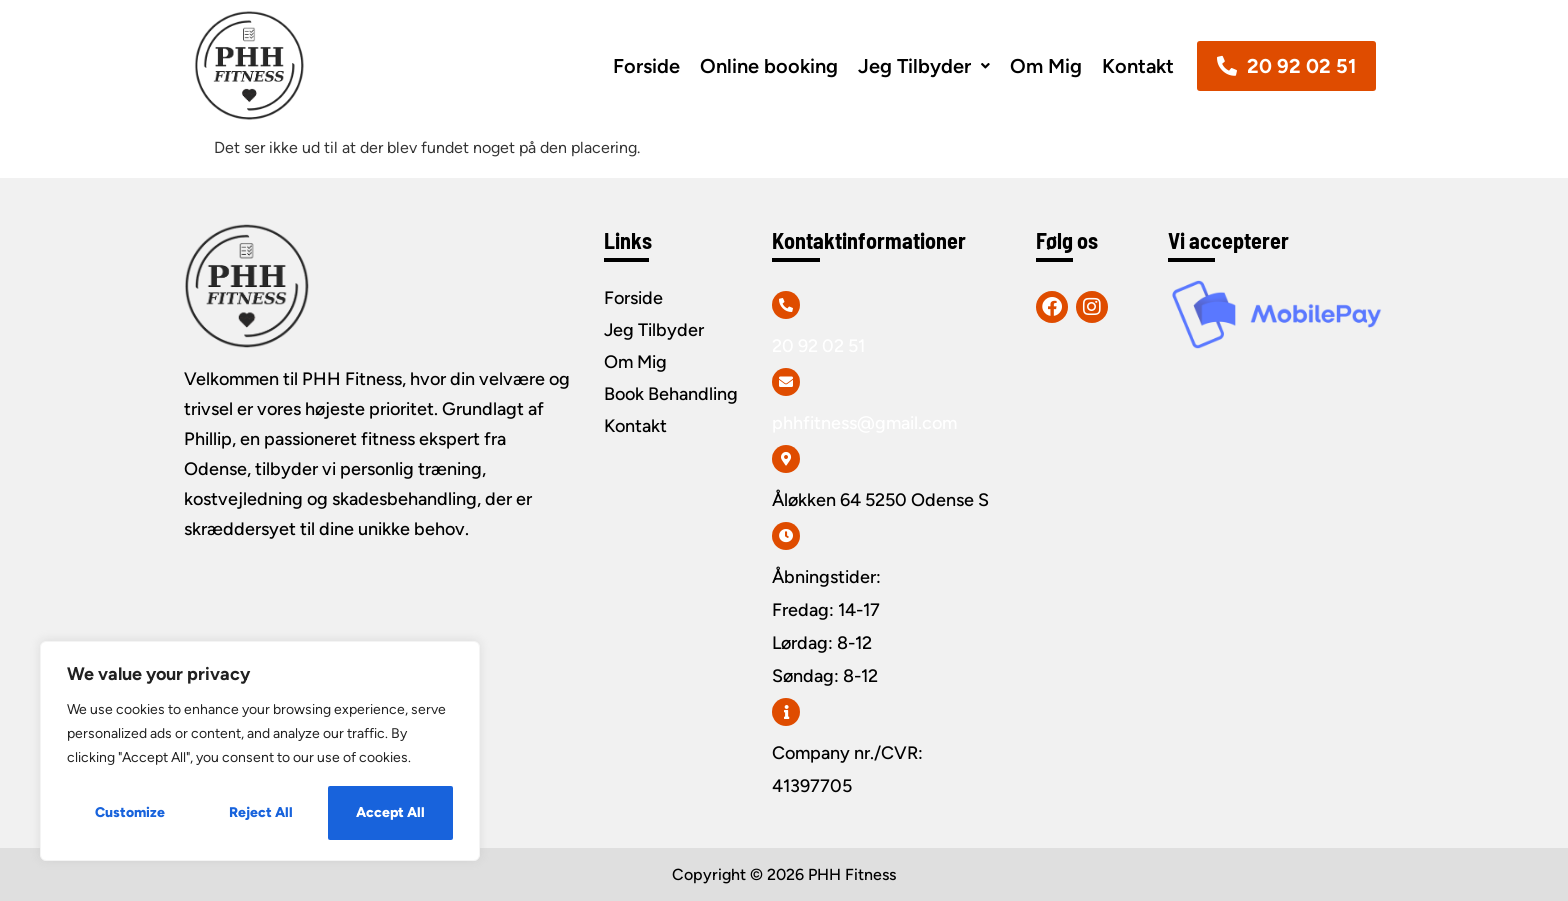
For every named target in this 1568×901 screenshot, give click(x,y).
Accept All (390, 812)
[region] (260, 751)
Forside (646, 66)
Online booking (769, 66)
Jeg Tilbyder (924, 66)
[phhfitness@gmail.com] (786, 382)
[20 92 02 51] (786, 305)
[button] (924, 66)
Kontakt (1138, 66)
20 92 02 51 (818, 346)
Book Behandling (671, 394)
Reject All (261, 812)
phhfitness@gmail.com (864, 423)
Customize (130, 812)
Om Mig (1046, 66)
